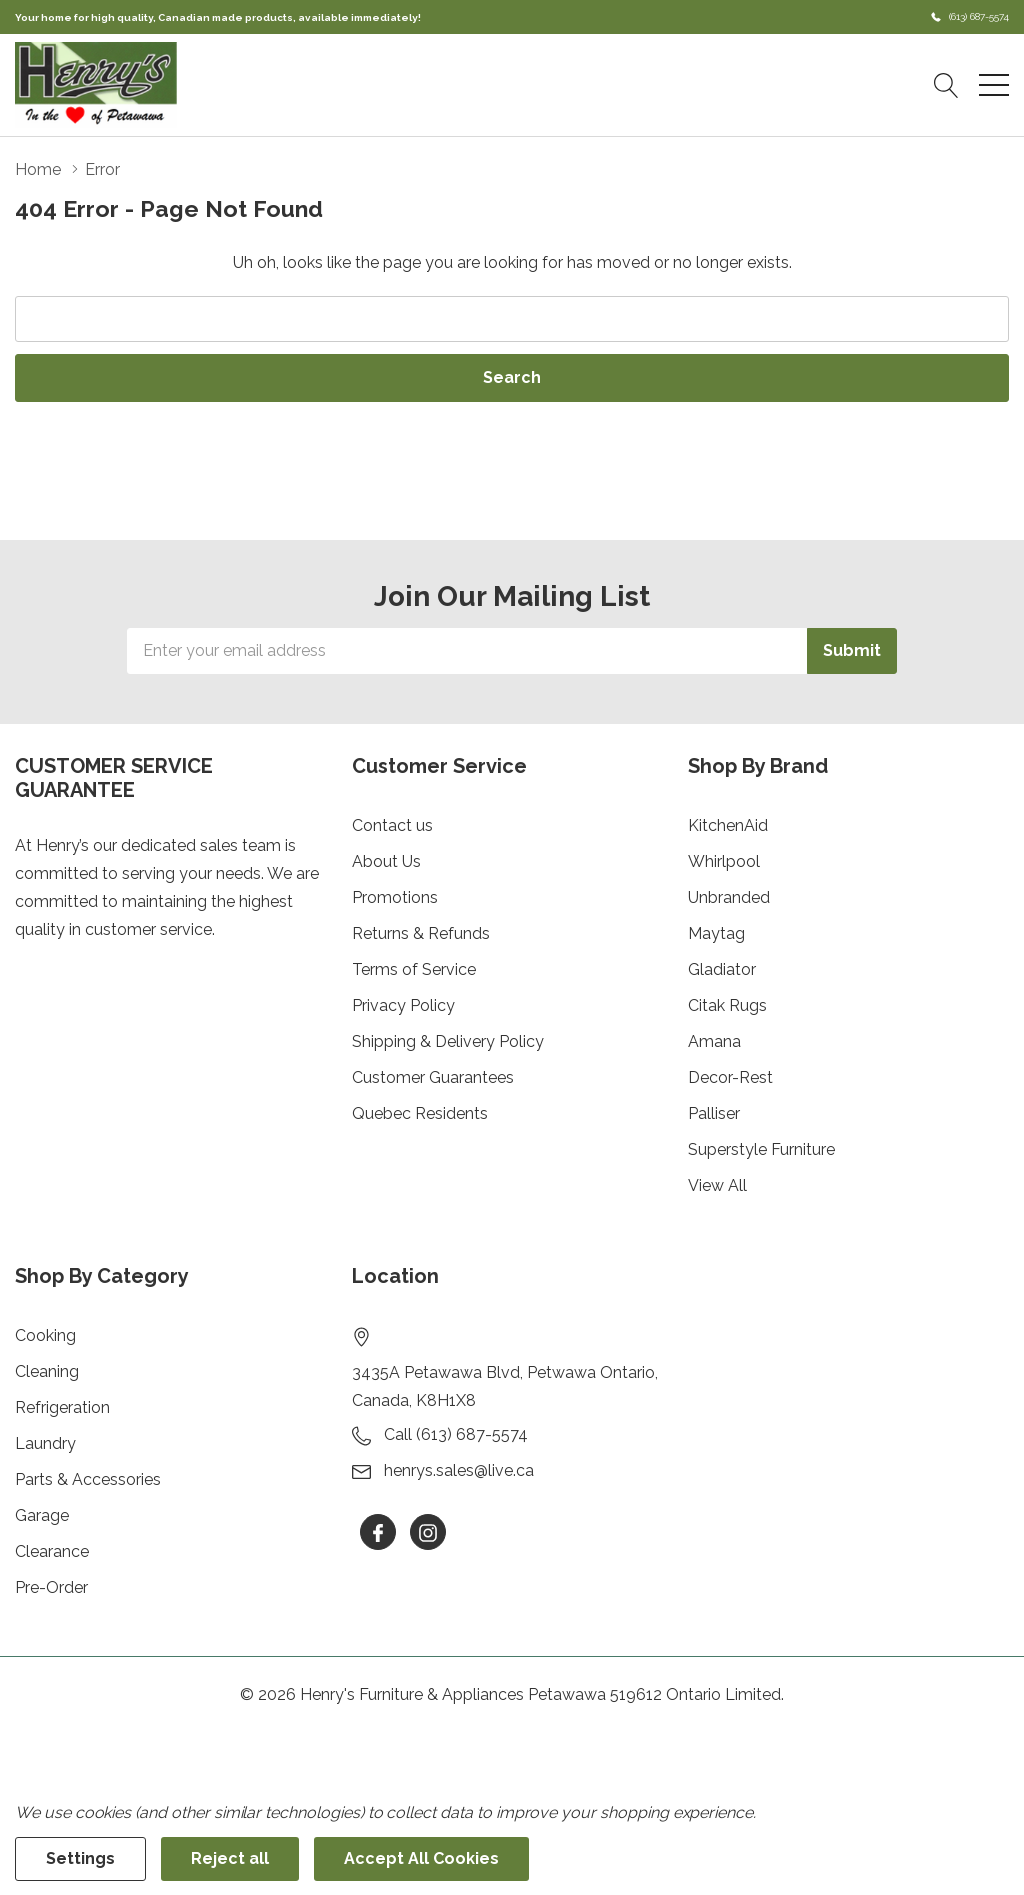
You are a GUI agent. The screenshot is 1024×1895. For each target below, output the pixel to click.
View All (717, 1185)
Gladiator (722, 969)
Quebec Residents (420, 1113)
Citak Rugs (727, 1005)
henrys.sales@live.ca (459, 1470)
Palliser (714, 1113)
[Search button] (946, 85)
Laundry (45, 1443)
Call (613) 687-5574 (456, 1434)
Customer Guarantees (433, 1077)
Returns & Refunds (421, 933)
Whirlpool (724, 861)
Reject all (230, 1858)
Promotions (395, 897)
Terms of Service (414, 969)
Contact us (392, 825)
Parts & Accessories (88, 1479)
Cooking (45, 1335)
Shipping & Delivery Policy (448, 1041)
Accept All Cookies (421, 1858)
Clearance (52, 1551)
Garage (42, 1515)
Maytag (716, 933)
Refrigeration (62, 1407)
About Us (386, 861)
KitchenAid (728, 825)
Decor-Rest (730, 1077)
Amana (714, 1041)
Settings (80, 1858)
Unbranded (729, 897)
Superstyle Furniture (761, 1149)
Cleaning (47, 1371)
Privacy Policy (403, 1005)
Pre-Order (51, 1587)
